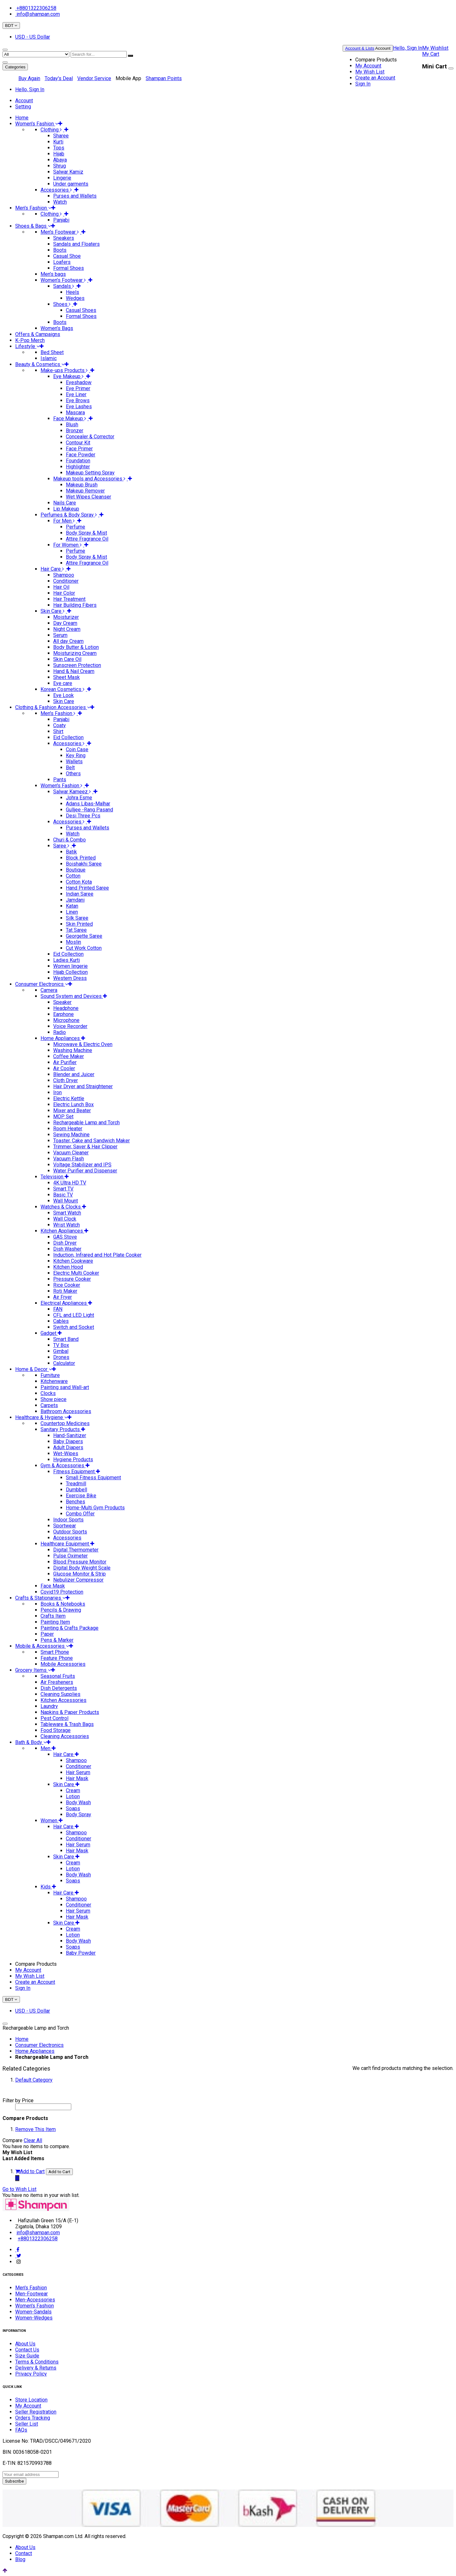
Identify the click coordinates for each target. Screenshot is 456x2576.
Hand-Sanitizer (69, 1435)
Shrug (59, 166)
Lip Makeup (66, 509)
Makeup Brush (82, 485)
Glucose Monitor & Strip (79, 1574)
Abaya (60, 160)
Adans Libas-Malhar (88, 804)
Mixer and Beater (72, 1110)
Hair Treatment (69, 599)
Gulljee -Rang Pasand (89, 810)
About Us (25, 2344)
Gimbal (60, 1351)
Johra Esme (79, 798)
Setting (23, 107)
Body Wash (78, 1802)
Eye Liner (76, 394)
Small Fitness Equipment (93, 1478)
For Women (68, 545)
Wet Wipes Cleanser (88, 497)
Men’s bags (53, 274)
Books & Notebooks (63, 1604)
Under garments (70, 184)
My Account (368, 66)
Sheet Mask (66, 677)
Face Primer (79, 449)
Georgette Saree (84, 936)
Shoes (63, 304)
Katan (72, 906)
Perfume (75, 527)
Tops (58, 148)
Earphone (63, 1014)
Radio (59, 1032)
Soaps (73, 1808)
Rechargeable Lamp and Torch (86, 1123)
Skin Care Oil (67, 659)
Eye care (62, 683)
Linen (72, 912)
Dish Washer (67, 1249)
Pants (59, 780)
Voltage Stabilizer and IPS (82, 1165)
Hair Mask (77, 1778)
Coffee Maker (68, 1056)
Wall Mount (65, 1201)
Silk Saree (77, 918)
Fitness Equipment (74, 1472)
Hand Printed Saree (87, 888)
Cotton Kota (79, 882)
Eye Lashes (79, 406)
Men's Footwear (61, 232)
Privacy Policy (31, 2374)
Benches (75, 1502)
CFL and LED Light (73, 1315)
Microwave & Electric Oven (82, 1044)
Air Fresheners (57, 1682)
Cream (73, 1790)
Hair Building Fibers (75, 605)
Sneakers (63, 238)
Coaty (59, 725)
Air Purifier (65, 1062)
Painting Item (55, 1622)
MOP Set (63, 1117)
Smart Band (66, 1339)
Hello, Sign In (407, 48)
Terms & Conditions (37, 2362)
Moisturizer (66, 617)
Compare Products (376, 60)
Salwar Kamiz (68, 172)
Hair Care (53, 569)
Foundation (78, 461)
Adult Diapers (68, 1447)
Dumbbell (76, 1490)
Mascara (75, 412)
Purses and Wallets (75, 196)
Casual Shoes (81, 310)
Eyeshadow (79, 382)
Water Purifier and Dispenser (85, 1171)
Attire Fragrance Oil (87, 539)
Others (73, 774)
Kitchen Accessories (63, 1700)
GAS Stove (65, 1237)
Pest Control (54, 1718)
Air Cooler (64, 1068)
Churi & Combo (69, 840)
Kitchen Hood (68, 1267)
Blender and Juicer (73, 1074)
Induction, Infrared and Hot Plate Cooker (97, 1255)
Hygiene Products (73, 1459)
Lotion (73, 1796)
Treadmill (76, 1484)
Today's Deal (59, 78)
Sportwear (64, 1526)
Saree (62, 846)
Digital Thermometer (75, 1550)
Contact (23, 2553)
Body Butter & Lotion (76, 647)
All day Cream (68, 641)
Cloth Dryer (65, 1080)
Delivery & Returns (35, 2368)
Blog (20, 2559)
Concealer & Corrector (90, 437)
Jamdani (75, 900)
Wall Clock (64, 1219)
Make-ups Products (65, 370)
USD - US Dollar (32, 37)
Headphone (66, 1008)
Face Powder (80, 455)
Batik (71, 852)
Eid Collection (68, 737)
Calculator (64, 1363)
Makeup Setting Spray (90, 473)
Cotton (73, 876)
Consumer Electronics (39, 2045)
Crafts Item (53, 1616)
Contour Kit (78, 443)
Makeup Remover (85, 491)
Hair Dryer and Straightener (83, 1086)
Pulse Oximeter (70, 1556)
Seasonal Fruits (58, 1676)
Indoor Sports (68, 1520)
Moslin (73, 942)
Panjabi (61, 220)
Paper (47, 1634)
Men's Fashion (59, 713)
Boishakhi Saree (84, 864)
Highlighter (78, 467)
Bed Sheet (52, 352)
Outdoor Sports (70, 1532)
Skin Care (54, 611)
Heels (72, 292)
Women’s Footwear (64, 280)
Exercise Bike (81, 1496)
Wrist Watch (66, 1225)
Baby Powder (81, 1953)
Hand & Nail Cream (73, 671)
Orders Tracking (32, 2418)
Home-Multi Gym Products (95, 1508)
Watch (60, 202)
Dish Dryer (65, 1243)
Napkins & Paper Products (70, 1712)
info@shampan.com (37, 14)
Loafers (62, 262)
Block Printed (81, 858)
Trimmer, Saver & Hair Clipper (85, 1147)
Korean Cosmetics (64, 689)
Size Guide (27, 2356)
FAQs (21, 2430)
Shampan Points (164, 78)
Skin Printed (79, 924)
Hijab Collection (70, 972)
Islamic (49, 358)
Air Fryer (62, 1297)
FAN (57, 1309)
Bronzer (74, 431)
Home (21, 118)
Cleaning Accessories (65, 1736)
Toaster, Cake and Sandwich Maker (91, 1141)
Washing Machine (72, 1050)
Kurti (58, 142)
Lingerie (62, 178)
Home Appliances (34, 2051)
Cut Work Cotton (84, 948)
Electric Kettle (68, 1098)
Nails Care (64, 503)
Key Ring (76, 755)
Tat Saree (76, 930)
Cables (61, 1321)
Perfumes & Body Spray (70, 515)
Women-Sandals (33, 2312)
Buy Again (29, 78)
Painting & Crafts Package (69, 1628)
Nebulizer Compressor (78, 1580)
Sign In (362, 84)
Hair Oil (61, 587)
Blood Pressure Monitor (79, 1562)
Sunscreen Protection (77, 665)
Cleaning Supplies (60, 1694)
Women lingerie (70, 966)
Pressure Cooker (72, 1279)
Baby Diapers (68, 1441)
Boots (59, 250)
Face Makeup (71, 419)
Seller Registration (35, 2412)
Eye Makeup (69, 376)
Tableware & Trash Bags (67, 1724)
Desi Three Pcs (83, 816)
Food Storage (56, 1730)
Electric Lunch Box (73, 1104)
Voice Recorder (70, 1026)
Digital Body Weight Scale (82, 1568)
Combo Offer (80, 1514)
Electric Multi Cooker (76, 1273)
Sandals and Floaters (76, 244)
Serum (60, 635)
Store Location (31, 2400)
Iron (57, 1092)
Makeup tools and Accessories (90, 479)
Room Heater (67, 1129)
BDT (11, 25)
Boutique (76, 870)
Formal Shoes (68, 268)
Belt (70, 768)
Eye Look (63, 695)
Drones (61, 1357)
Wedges (75, 298)
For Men (65, 521)
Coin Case (77, 749)
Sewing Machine (71, 1135)
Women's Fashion (63, 786)
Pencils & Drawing (61, 1610)
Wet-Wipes (65, 1453)
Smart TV (63, 1189)
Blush (72, 425)
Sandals (65, 286)
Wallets (74, 761)
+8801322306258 (35, 8)
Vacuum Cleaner (71, 1153)
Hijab (58, 154)
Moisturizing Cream (75, 653)
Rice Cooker (66, 1285)
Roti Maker (65, 1291)
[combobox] (99, 54)
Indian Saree (79, 894)
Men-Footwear (31, 2294)
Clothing (52, 130)
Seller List (26, 2424)
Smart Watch (67, 1213)
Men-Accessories (35, 2300)
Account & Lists (359, 48)
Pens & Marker (57, 1640)
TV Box (61, 1345)
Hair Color (64, 593)
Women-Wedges (34, 2318)
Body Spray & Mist (86, 533)
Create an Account (375, 78)
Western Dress (70, 978)
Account (24, 101)
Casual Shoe (67, 256)
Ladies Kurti (66, 960)
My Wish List (369, 72)
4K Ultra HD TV (69, 1183)
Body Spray (78, 1814)
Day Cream (65, 623)
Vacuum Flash (68, 1159)
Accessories (57, 190)
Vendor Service (94, 78)
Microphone (66, 1020)
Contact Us (27, 2350)
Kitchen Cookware (73, 1261)
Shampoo (63, 575)
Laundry (49, 1706)
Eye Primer (78, 388)
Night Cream (66, 629)
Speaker (62, 1002)
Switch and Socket (73, 1327)
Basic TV (63, 1195)
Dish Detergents (59, 1688)
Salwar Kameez (73, 792)
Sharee (61, 136)
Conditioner (66, 581)
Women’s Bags (57, 328)
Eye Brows (78, 400)
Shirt (58, 731)
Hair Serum (78, 1772)
